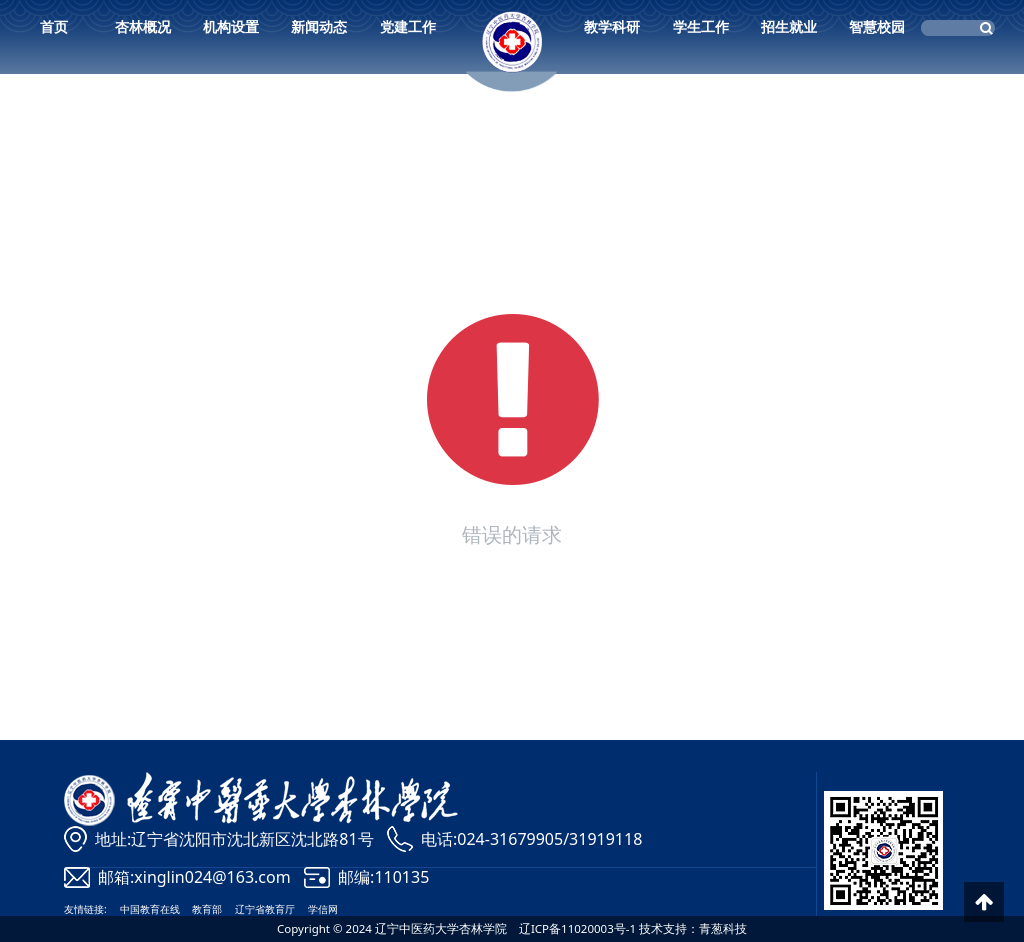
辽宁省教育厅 (265, 909)
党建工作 (408, 26)
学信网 (323, 909)
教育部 (207, 909)
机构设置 (231, 26)
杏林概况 (143, 26)
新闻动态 (319, 26)
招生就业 (789, 26)
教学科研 (612, 26)
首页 (54, 26)
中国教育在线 (150, 909)
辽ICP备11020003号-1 (577, 928)
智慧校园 (877, 26)
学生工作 (701, 26)
